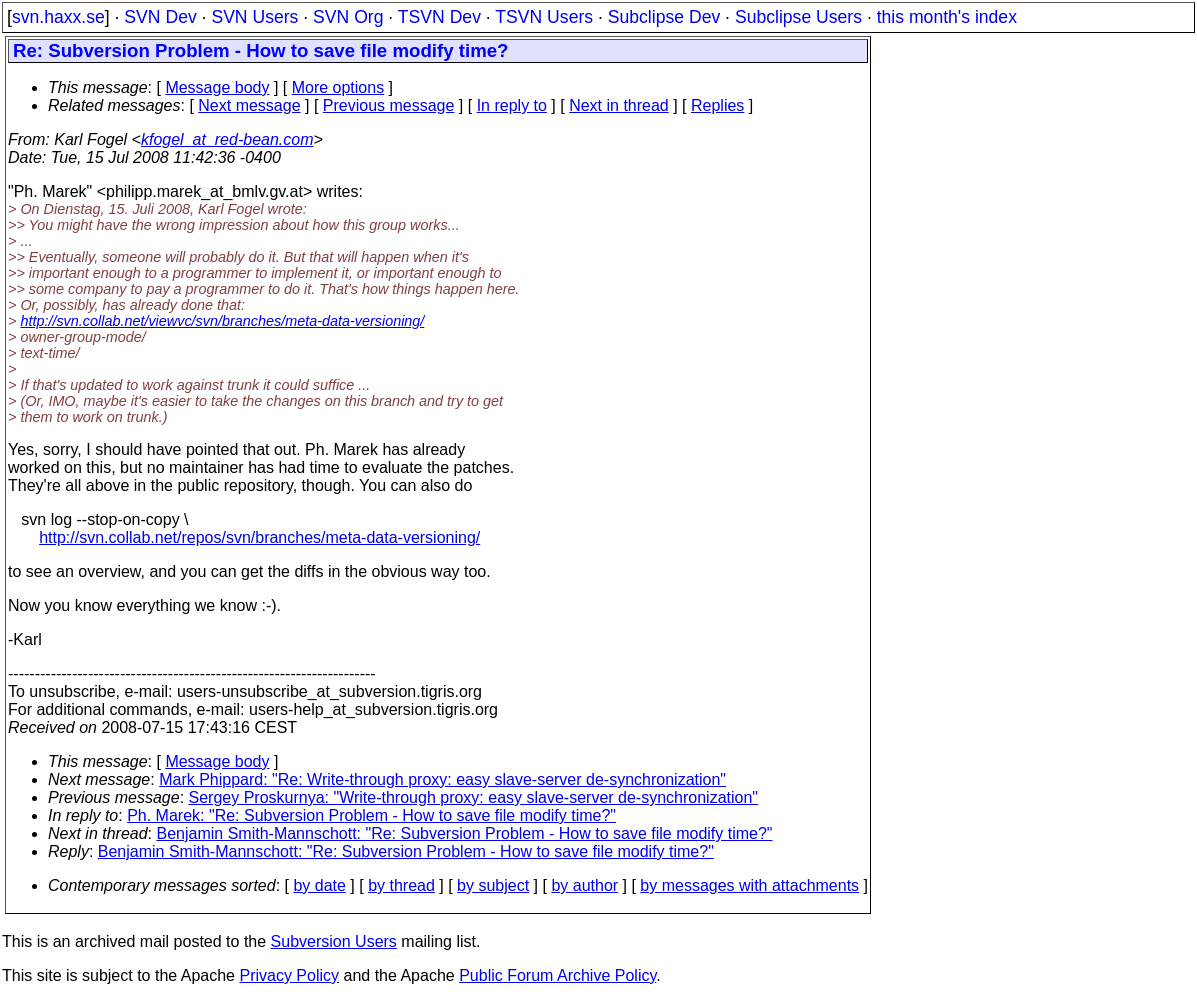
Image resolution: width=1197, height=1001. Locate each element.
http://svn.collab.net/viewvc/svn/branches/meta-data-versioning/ (222, 321)
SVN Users (254, 17)
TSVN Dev (439, 17)
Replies (717, 105)
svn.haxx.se (58, 17)
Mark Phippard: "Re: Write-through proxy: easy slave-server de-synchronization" (442, 779)
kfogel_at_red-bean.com (227, 139)
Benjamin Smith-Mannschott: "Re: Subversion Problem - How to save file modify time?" (465, 833)
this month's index (947, 17)
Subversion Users (334, 941)
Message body (217, 87)
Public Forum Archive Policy (557, 975)
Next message (249, 105)
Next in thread (619, 105)
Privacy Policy (289, 975)
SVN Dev (160, 17)
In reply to (512, 105)
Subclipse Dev (664, 17)
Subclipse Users (798, 17)
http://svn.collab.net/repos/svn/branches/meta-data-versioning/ (259, 537)
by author (584, 885)
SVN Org (348, 17)
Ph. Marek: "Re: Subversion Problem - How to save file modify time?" (371, 815)
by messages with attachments (749, 885)
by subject (493, 885)
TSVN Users (544, 17)
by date (319, 885)
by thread (401, 885)
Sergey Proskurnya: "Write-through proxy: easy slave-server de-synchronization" (474, 797)
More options (338, 87)
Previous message (389, 105)
